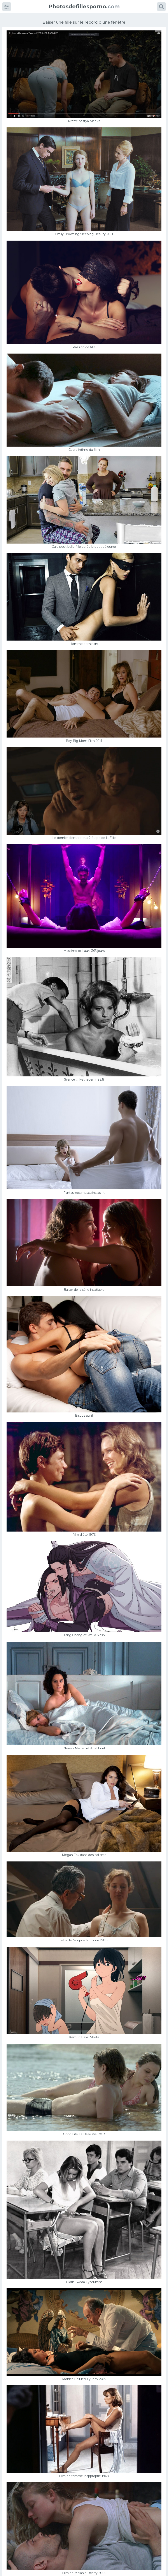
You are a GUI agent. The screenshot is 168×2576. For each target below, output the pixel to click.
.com (84, 6)
